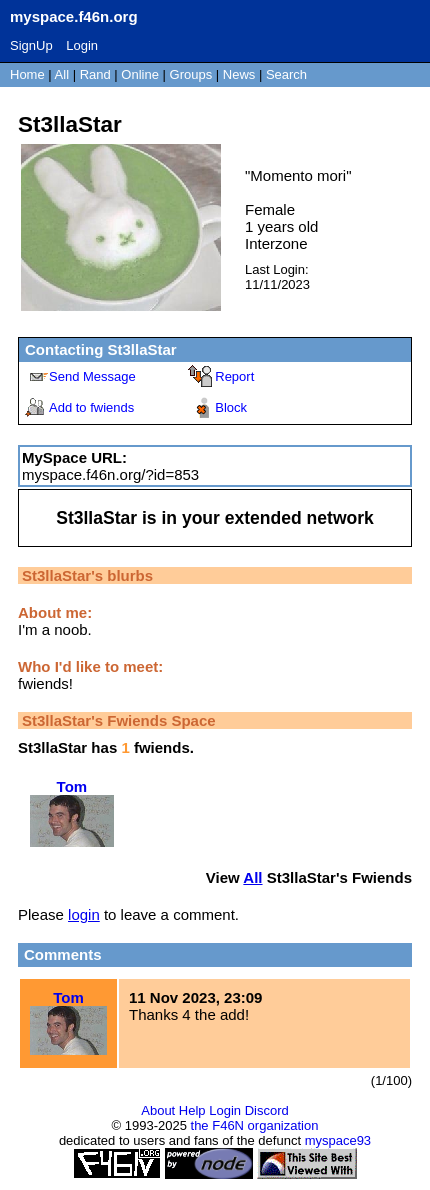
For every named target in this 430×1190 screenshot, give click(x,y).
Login (82, 45)
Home (27, 74)
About (158, 1110)
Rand (95, 74)
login (84, 914)
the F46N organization (255, 1125)
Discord (267, 1110)
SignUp (31, 45)
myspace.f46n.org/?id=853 (110, 474)
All (64, 74)
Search (286, 74)
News (239, 74)
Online (140, 74)
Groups (191, 74)
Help (192, 1110)
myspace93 (338, 1140)
